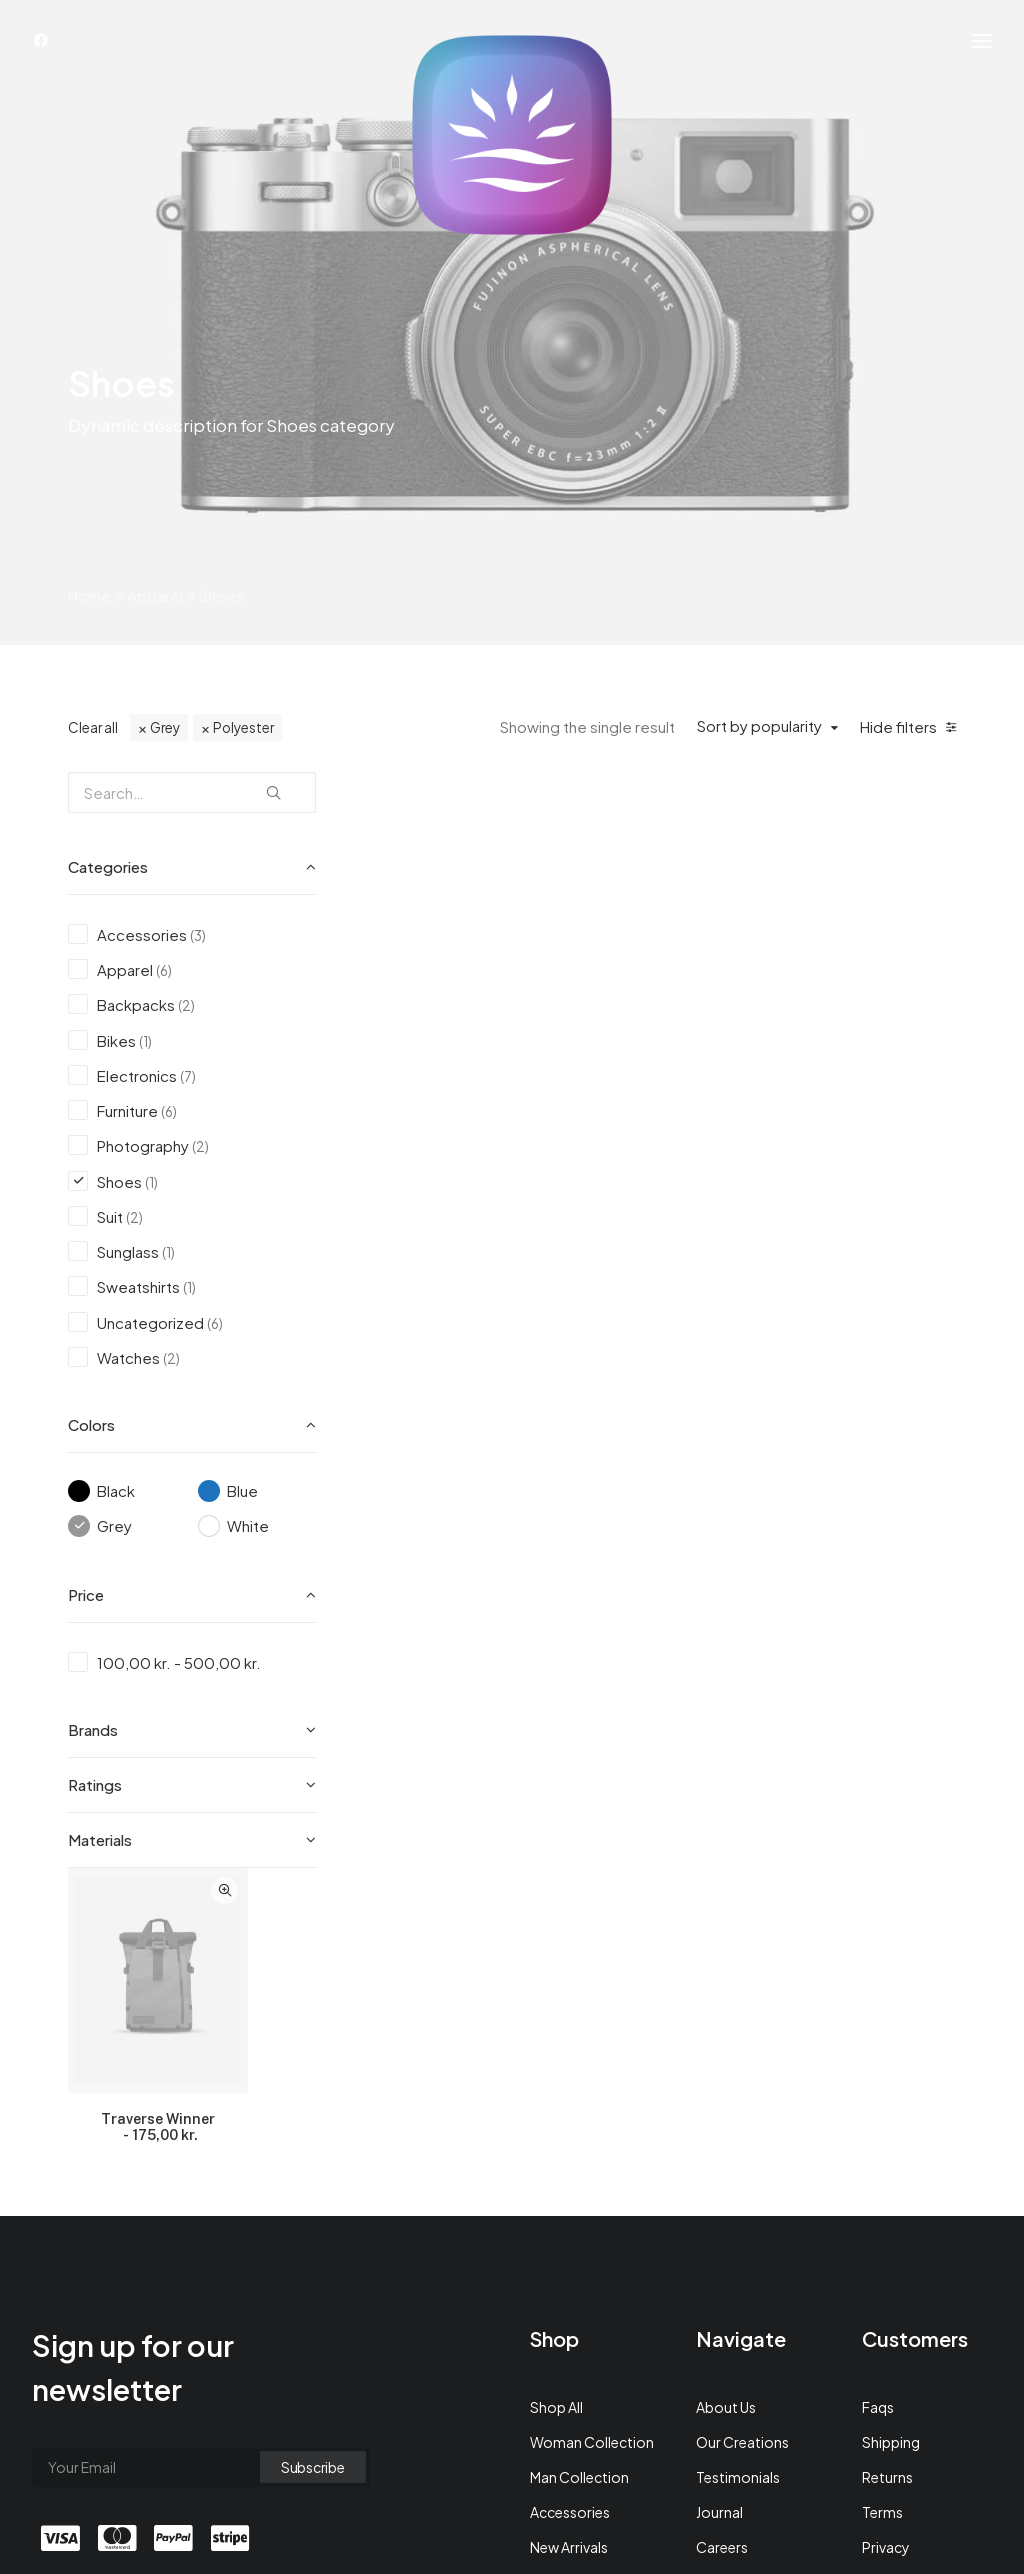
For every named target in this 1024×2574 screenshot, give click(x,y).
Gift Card (561, 2341)
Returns (887, 2201)
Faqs (878, 2131)
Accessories (570, 2236)
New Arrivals (569, 2271)
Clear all (93, 745)
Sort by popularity (759, 744)
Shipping (891, 2166)
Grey (165, 745)
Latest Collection (587, 2306)
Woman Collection (592, 2166)
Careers (722, 2271)
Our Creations (742, 2166)
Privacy (886, 2271)
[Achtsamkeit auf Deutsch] (512, 136)
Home (89, 613)
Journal (719, 2236)
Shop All (556, 2131)
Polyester (243, 745)
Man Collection (579, 2201)
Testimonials (738, 2201)
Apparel (155, 613)
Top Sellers (566, 2376)
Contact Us (733, 2306)
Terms (882, 2236)
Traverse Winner (477, 1045)
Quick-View (541, 812)
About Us (726, 2131)
